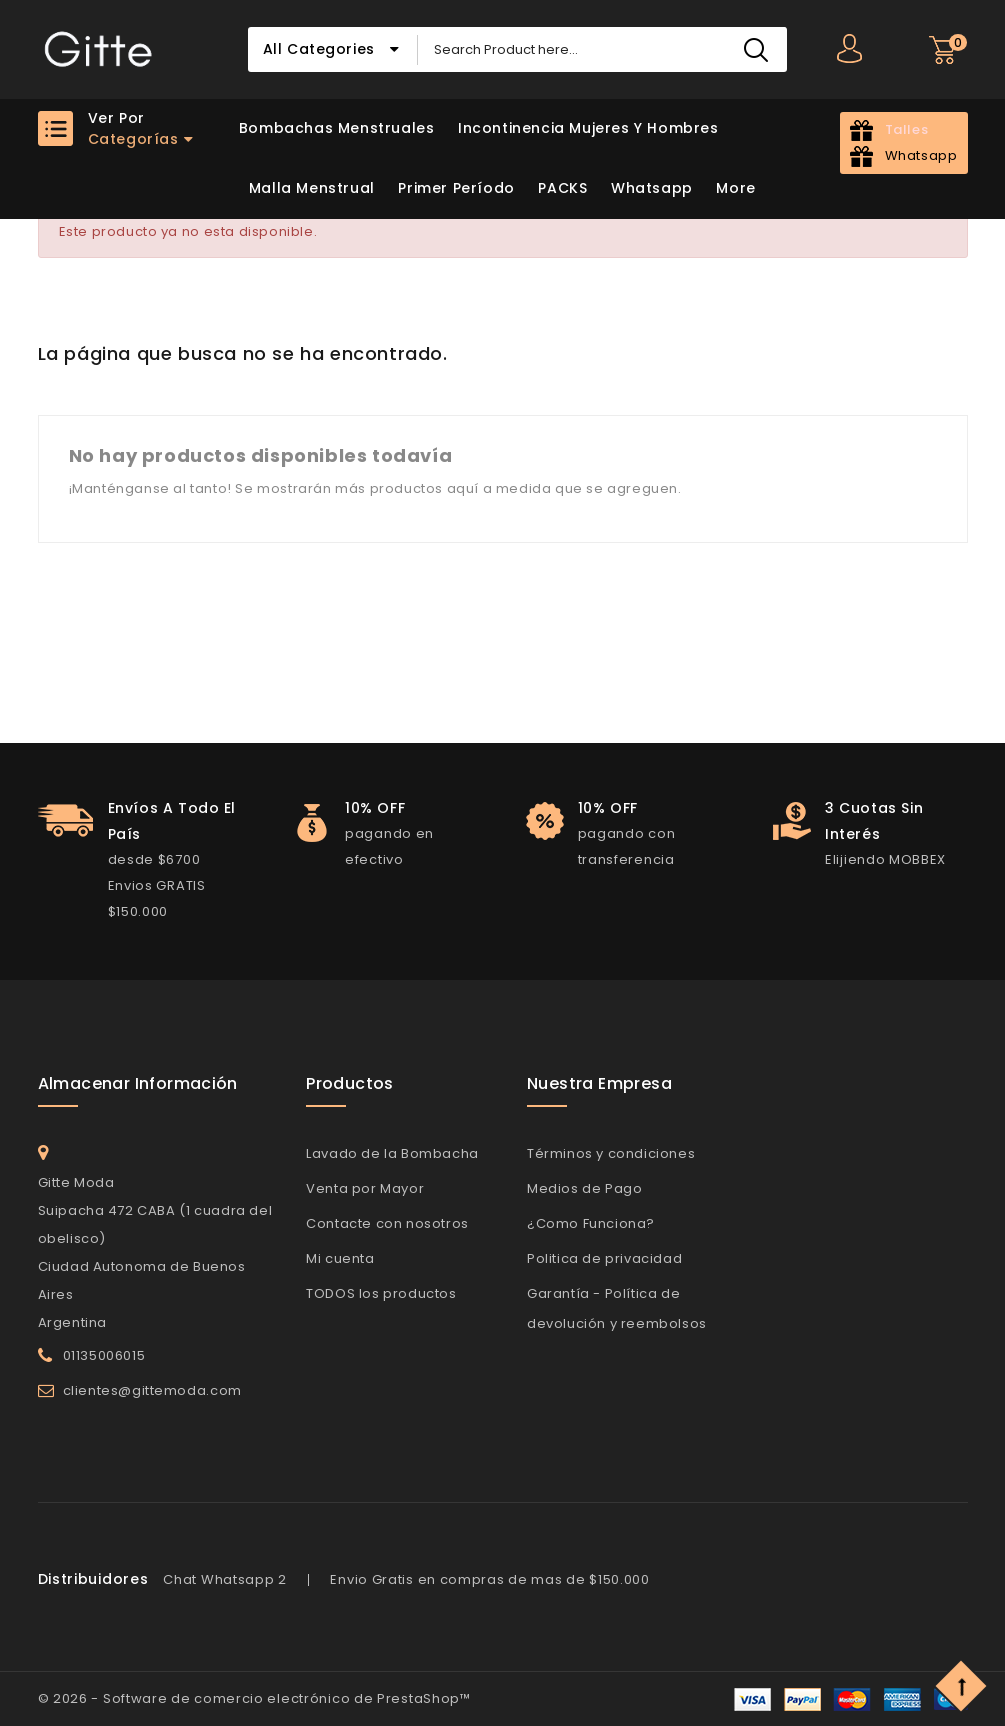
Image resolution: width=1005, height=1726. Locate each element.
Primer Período (456, 188)
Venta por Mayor (365, 1188)
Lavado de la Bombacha (392, 1153)
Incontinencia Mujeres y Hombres (588, 128)
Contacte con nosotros (387, 1223)
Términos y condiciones (611, 1153)
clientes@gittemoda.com (152, 1390)
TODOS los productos (381, 1293)
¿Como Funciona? (591, 1223)
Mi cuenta (340, 1258)
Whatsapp (652, 188)
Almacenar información (138, 1083)
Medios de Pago (584, 1188)
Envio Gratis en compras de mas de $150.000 (489, 1579)
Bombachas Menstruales (337, 128)
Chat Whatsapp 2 (225, 1579)
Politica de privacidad (604, 1258)
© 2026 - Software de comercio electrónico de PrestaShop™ (254, 1698)
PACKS (562, 188)
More (735, 188)
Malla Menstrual (312, 188)
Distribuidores (93, 1579)
